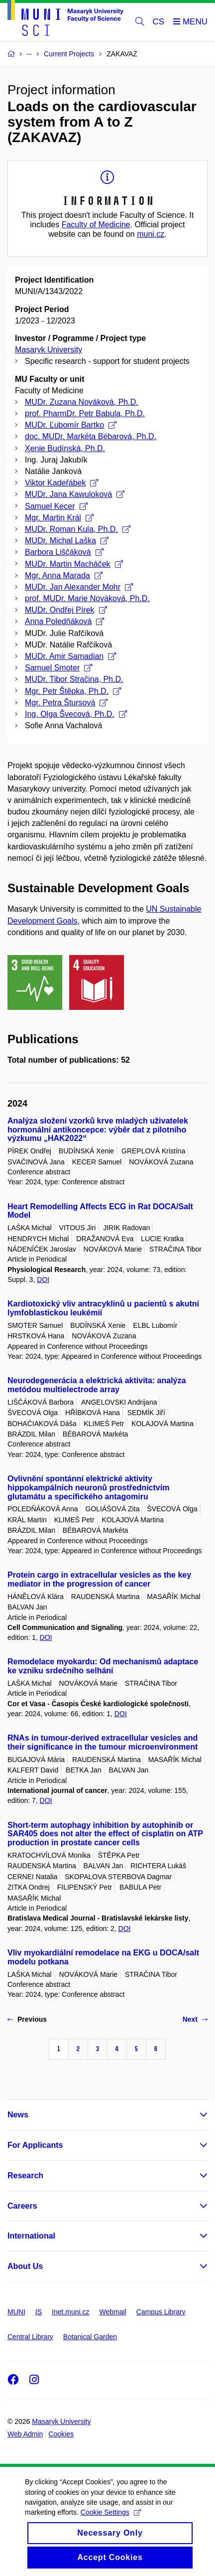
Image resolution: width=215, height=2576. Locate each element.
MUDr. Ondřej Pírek (66, 610)
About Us (25, 2266)
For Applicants (35, 2145)
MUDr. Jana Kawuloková (74, 494)
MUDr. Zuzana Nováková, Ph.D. (81, 402)
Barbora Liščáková (64, 552)
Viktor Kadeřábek (61, 483)
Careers (22, 2206)
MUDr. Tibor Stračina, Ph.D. (74, 679)
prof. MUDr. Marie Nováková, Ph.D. (87, 598)
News (17, 2114)
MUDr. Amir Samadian (70, 656)
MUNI (16, 2312)
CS (159, 21)
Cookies (61, 2434)
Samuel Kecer (56, 506)
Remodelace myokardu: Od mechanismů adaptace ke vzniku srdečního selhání (102, 1666)
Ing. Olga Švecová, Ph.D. (76, 714)
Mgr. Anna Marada (64, 575)
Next (195, 2019)
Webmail (113, 2312)
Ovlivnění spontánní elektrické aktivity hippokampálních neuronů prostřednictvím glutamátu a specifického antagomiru (88, 1487)
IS (38, 2312)
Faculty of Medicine (96, 224)
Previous (27, 2019)
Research (25, 2175)
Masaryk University (48, 349)
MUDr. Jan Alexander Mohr (79, 587)
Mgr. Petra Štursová (66, 702)
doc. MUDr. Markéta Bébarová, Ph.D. (90, 436)
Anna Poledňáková (64, 621)
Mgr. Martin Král (59, 517)
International (31, 2236)
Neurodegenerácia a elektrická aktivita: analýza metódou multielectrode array (96, 1385)
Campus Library (161, 2312)
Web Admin (25, 2434)
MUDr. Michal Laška (66, 540)
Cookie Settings (111, 2521)
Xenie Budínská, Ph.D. (65, 448)
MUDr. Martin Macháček (74, 564)
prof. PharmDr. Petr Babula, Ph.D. (85, 413)
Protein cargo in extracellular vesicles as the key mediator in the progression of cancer (99, 1579)
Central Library (30, 2337)
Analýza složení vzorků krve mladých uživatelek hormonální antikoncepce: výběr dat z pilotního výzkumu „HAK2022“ (97, 1130)
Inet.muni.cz (70, 2312)
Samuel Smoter (58, 667)
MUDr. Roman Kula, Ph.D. (77, 529)
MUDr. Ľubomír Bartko (70, 425)
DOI (43, 1280)
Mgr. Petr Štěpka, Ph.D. (73, 691)
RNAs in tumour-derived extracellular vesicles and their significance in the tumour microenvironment (102, 1742)
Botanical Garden (90, 2337)
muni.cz (150, 234)
